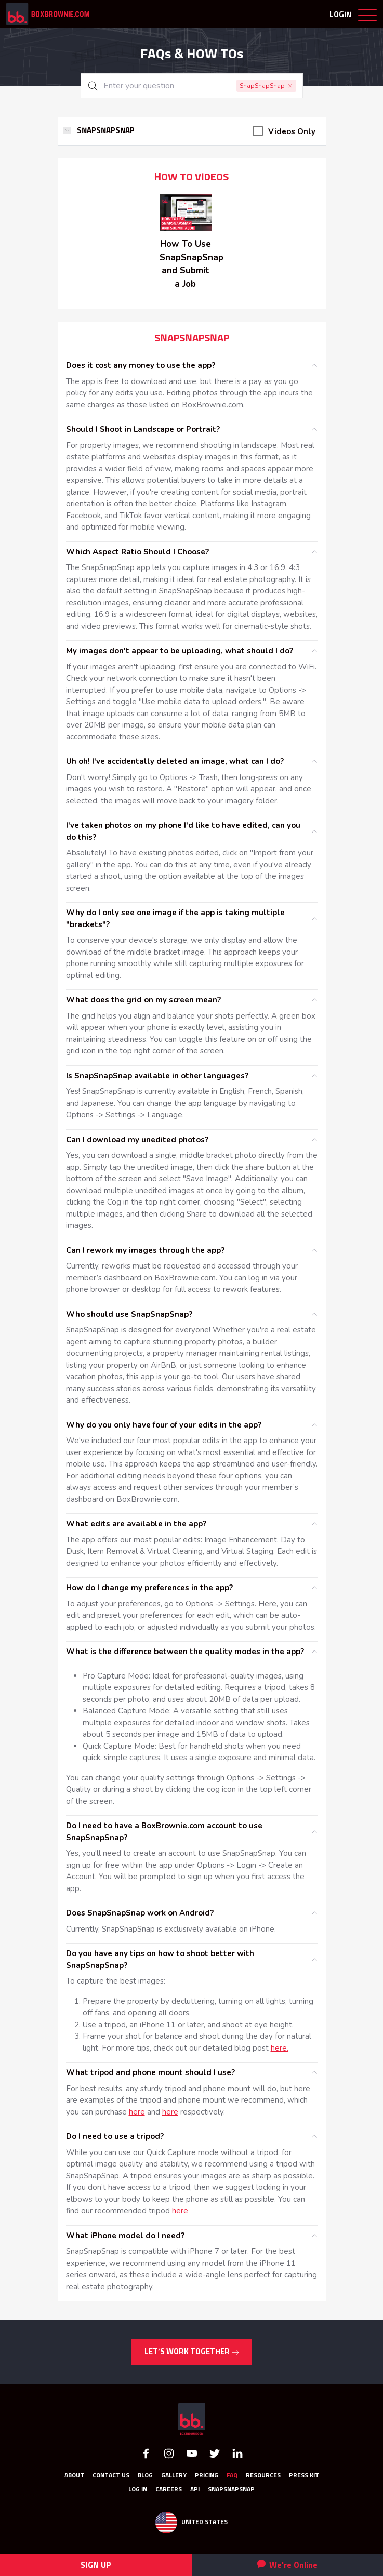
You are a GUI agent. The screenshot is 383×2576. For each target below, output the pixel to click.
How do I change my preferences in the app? (149, 1587)
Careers (168, 2490)
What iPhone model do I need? (125, 2235)
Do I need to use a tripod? (115, 2136)
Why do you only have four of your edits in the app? (163, 1425)
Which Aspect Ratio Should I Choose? (137, 552)
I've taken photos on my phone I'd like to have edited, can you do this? (183, 831)
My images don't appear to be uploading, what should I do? (179, 650)
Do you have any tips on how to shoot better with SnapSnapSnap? (160, 1959)
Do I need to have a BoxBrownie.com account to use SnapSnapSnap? (164, 1831)
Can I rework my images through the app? (145, 1250)
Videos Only (291, 131)
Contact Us (111, 2476)
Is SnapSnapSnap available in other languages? (157, 1076)
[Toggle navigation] (367, 17)
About (74, 2476)
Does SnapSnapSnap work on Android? (140, 1913)
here (137, 2112)
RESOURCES (263, 2476)
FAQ (232, 2476)
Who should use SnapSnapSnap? (129, 1314)
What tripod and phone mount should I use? (150, 2072)
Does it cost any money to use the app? (140, 365)
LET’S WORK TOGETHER (191, 2352)
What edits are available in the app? (136, 1523)
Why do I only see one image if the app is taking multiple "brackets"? (175, 918)
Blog (145, 2476)
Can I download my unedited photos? (137, 1139)
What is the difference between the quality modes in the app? (185, 1651)
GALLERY (174, 2476)
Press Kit (304, 2476)
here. (279, 2048)
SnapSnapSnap (231, 2490)
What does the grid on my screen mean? (143, 1000)
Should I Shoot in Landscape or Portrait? (143, 429)
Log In (137, 2490)
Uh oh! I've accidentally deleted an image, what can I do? (175, 761)
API (195, 2490)
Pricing (206, 2476)
